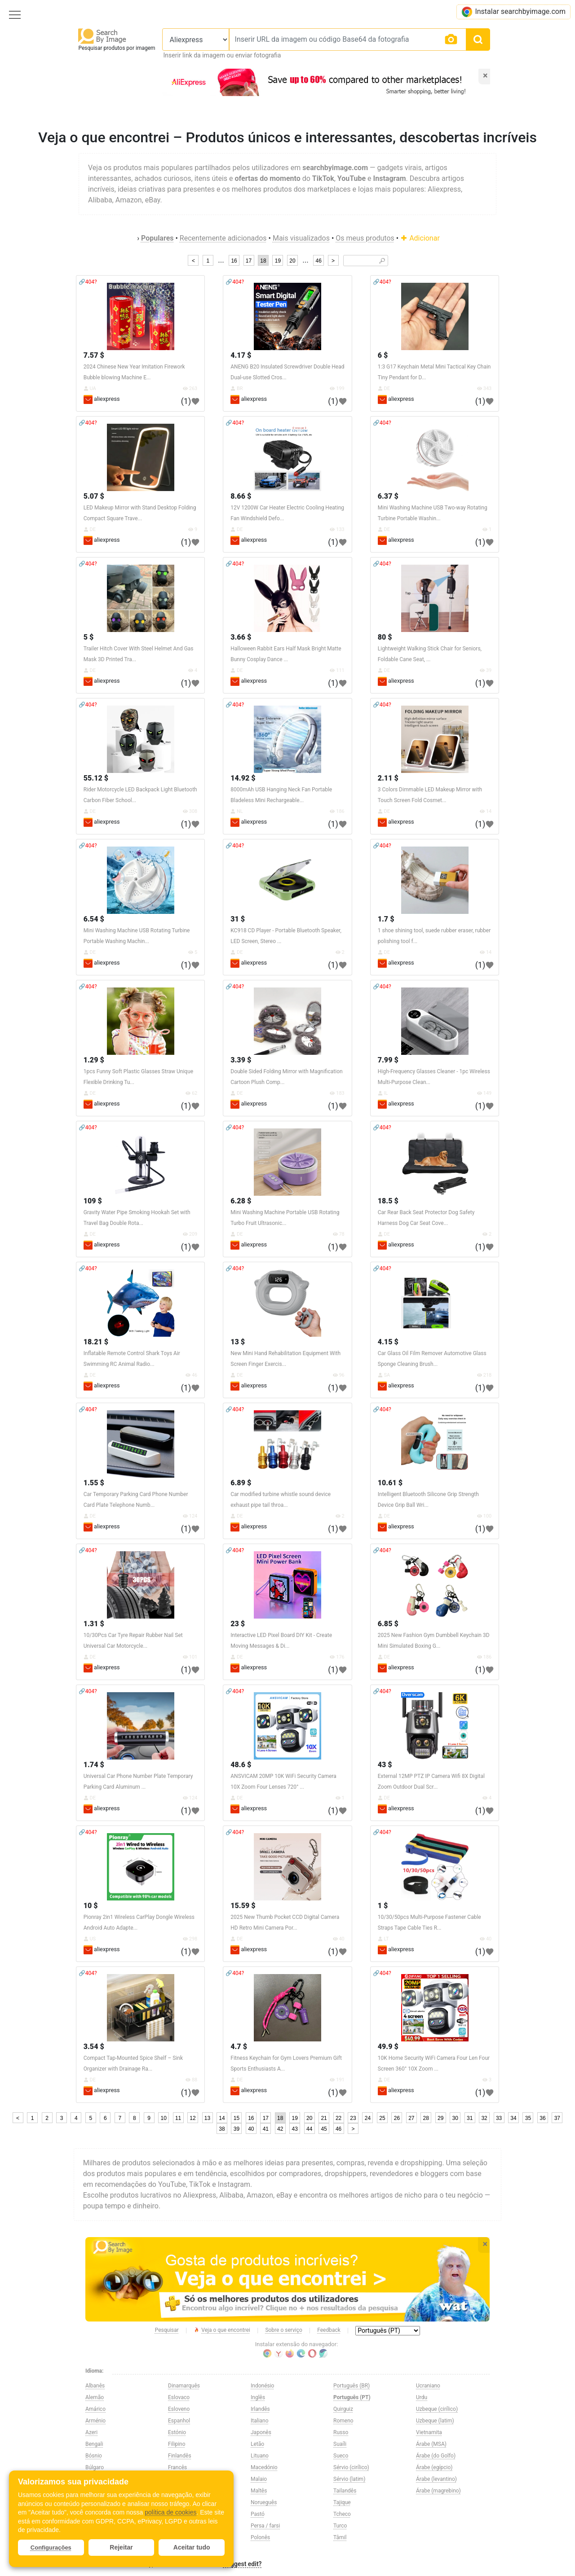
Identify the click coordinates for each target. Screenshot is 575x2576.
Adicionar (420, 238)
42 (280, 2129)
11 (178, 2118)
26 (397, 2118)
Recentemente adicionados (223, 238)
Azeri (91, 2432)
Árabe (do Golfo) (436, 2456)
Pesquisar (167, 2330)
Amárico (95, 2409)
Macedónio (264, 2467)
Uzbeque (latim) (435, 2421)
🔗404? (88, 282)
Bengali (94, 2444)
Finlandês (179, 2456)
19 (278, 261)
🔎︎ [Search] (382, 261)
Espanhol (179, 2421)
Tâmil (339, 2537)
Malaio (259, 2479)
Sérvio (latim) (349, 2479)
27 (411, 2118)
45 (324, 2129)
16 (234, 261)
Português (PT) (352, 2397)
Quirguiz (343, 2409)
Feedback (329, 2330)
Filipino (177, 2444)
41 (266, 2129)
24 (368, 2118)
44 (309, 2129)
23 (353, 2118)
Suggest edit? (242, 2563)
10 (163, 2118)
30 (455, 2118)
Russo (340, 2432)
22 (338, 2118)
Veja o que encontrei (222, 2330)
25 (382, 2118)
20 (292, 261)
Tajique (342, 2502)
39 (236, 2129)
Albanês (95, 2386)
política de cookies (170, 2512)
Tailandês (344, 2491)
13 (207, 2118)
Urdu (421, 2397)
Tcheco (342, 2514)
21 (324, 2118)
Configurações (51, 2547)
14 (222, 2118)
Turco (340, 2526)
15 (236, 2118)
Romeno (343, 2421)
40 (251, 2129)
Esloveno (179, 2409)
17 (249, 261)
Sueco (340, 2456)
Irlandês (260, 2409)
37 (557, 2118)
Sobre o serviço (283, 2330)
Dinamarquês (184, 2386)
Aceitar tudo (191, 2547)
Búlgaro (94, 2467)
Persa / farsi (265, 2526)
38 (222, 2129)
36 (542, 2118)
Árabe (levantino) (436, 2479)
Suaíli (339, 2444)
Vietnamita (429, 2432)
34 (513, 2118)
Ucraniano (428, 2386)
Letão (257, 2444)
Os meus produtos (365, 238)
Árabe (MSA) (431, 2444)
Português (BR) (351, 2386)
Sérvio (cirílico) (351, 2467)
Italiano (260, 2421)
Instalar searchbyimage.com (513, 12)
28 (426, 2118)
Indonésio (262, 2386)
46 (318, 261)
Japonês (261, 2432)
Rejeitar (121, 2547)
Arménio (95, 2421)
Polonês (260, 2537)
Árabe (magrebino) (438, 2491)
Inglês (258, 2397)
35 (528, 2118)
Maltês (259, 2491)
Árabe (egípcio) (434, 2467)
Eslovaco (179, 2397)
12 (192, 2118)
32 (484, 2118)
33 (499, 2118)
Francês (177, 2467)
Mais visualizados (301, 238)
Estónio (177, 2432)
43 (295, 2129)
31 (470, 2118)
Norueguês (264, 2502)
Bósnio (93, 2456)
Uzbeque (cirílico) (437, 2409)
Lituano (260, 2456)
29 (440, 2118)
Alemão (94, 2397)
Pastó (258, 2514)
